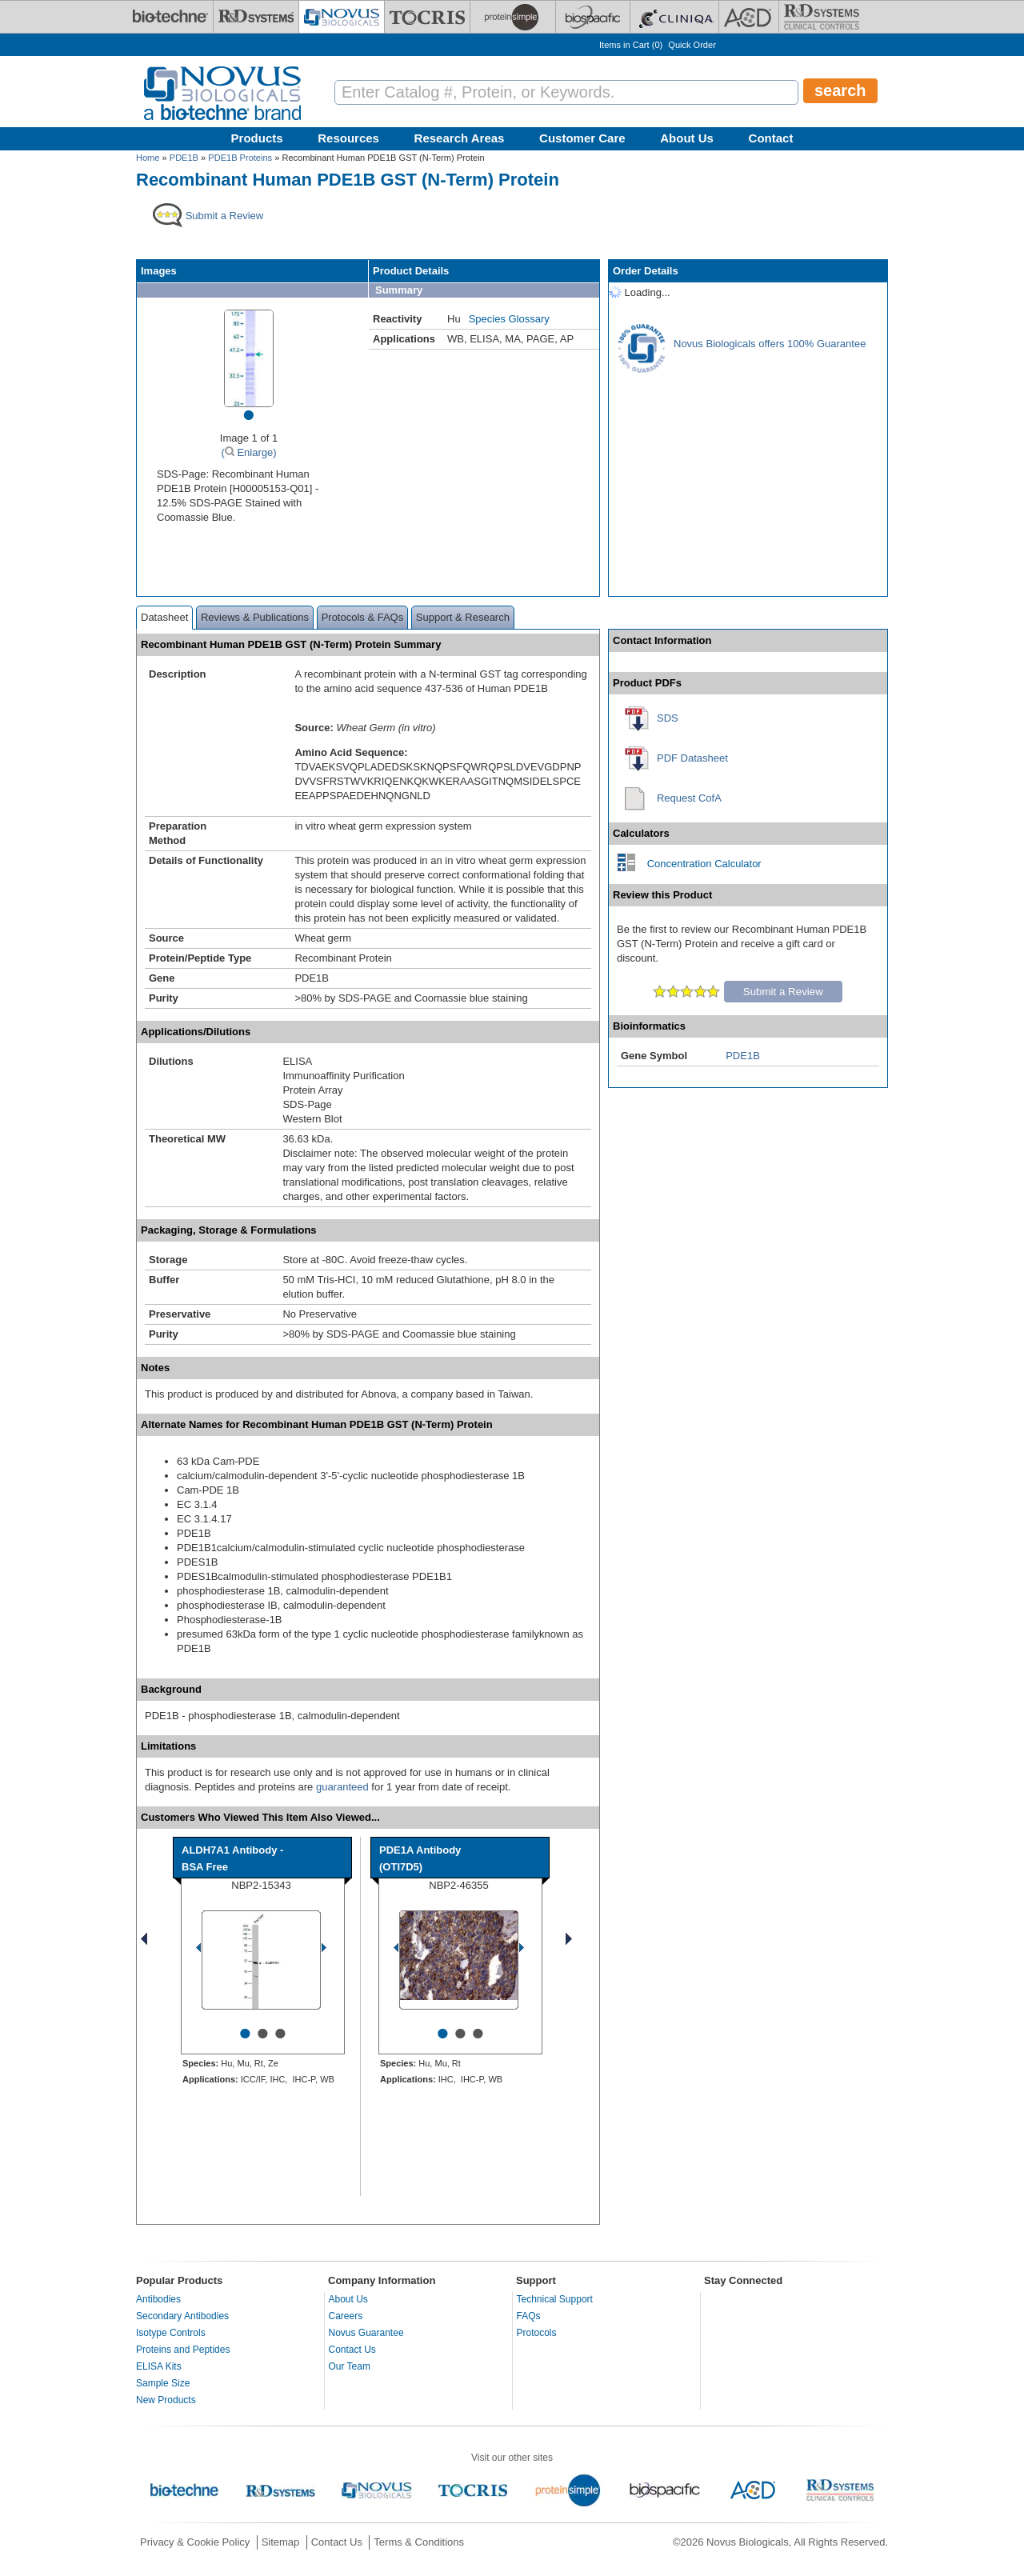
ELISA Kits (159, 2366)
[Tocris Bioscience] (427, 17)
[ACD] (748, 17)
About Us (687, 138)
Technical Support (555, 2299)
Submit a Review (783, 992)
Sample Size (163, 2383)
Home (147, 157)
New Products (166, 2400)
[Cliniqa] (674, 17)
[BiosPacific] (592, 17)
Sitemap (281, 2542)
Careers (346, 2316)
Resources (348, 138)
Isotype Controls (171, 2332)
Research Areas (459, 138)
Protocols (537, 2332)
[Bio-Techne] (170, 17)
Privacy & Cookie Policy (195, 2542)
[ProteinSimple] (513, 17)
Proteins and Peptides (183, 2349)
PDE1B (184, 157)
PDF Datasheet (692, 758)
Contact (771, 138)
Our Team (349, 2366)
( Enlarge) (248, 452)
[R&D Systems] (256, 17)
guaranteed (342, 1787)
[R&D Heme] (821, 17)
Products (257, 138)
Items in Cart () (630, 45)
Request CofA (689, 798)
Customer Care (582, 138)
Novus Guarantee (366, 2332)
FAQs (529, 2316)
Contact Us (352, 2349)
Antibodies (158, 2299)
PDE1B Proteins (240, 157)
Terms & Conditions (419, 2542)
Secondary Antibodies (182, 2316)
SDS (667, 718)
